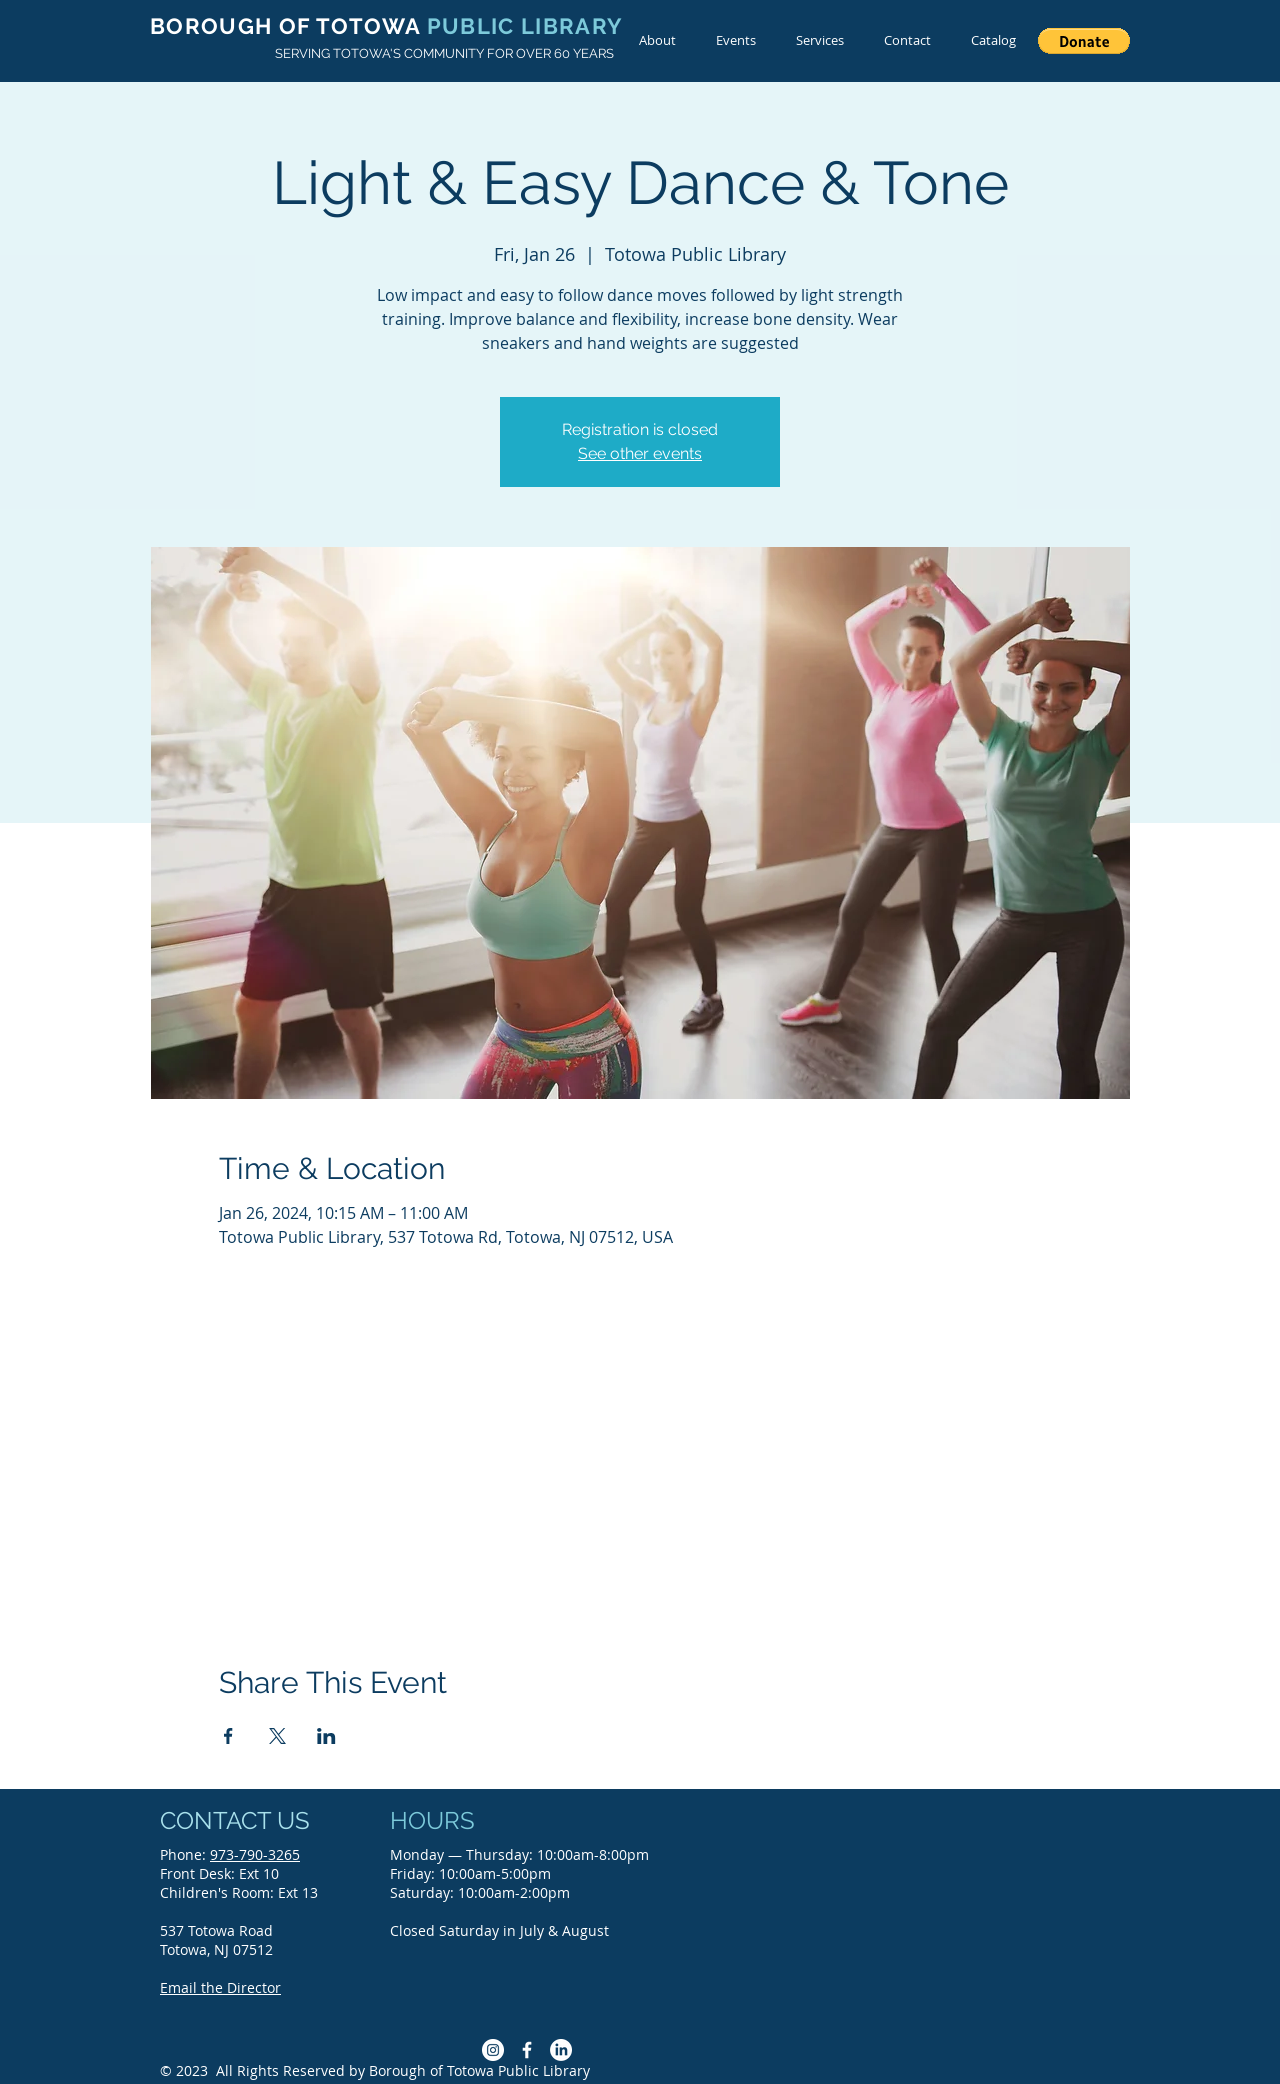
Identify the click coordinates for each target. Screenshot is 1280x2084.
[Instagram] (493, 2050)
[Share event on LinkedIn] (326, 1736)
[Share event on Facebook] (228, 1736)
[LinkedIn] (561, 2050)
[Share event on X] (277, 1736)
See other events (640, 453)
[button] (1084, 41)
